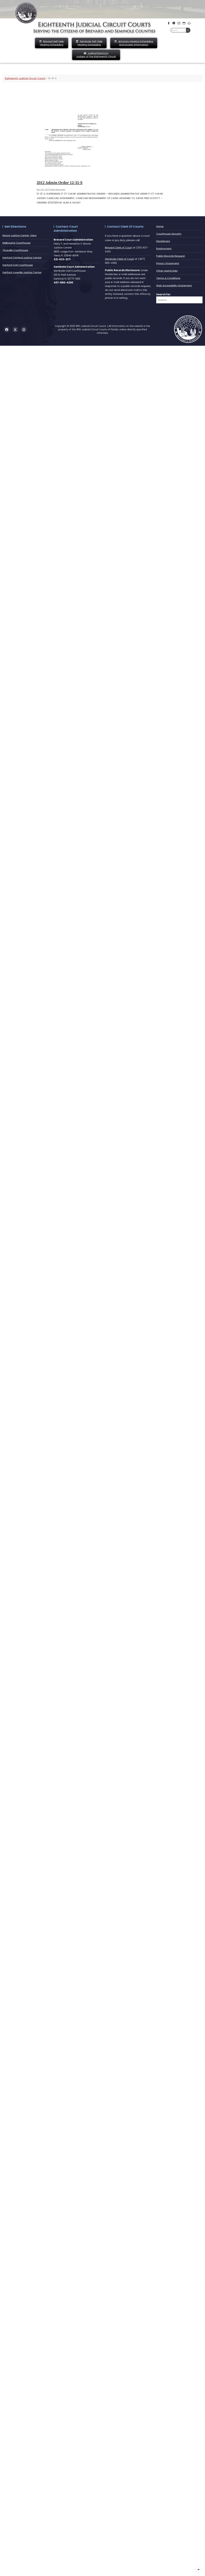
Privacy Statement (167, 263)
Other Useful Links (167, 270)
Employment (164, 248)
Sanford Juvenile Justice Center (22, 272)
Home (160, 226)
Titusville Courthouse (15, 250)
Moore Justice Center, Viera (19, 235)
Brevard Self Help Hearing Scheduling (51, 43)
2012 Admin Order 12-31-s (59, 182)
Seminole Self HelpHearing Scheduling (89, 43)
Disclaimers (163, 241)
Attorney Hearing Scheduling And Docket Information (133, 43)
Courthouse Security (168, 233)
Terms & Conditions (168, 278)
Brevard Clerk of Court (118, 247)
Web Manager (57, 189)
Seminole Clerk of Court (119, 259)
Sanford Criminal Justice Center (22, 257)
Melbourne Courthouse (16, 243)
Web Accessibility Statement (174, 285)
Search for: (163, 294)
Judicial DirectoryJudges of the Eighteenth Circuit (96, 54)
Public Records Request (170, 256)
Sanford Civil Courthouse (17, 265)
